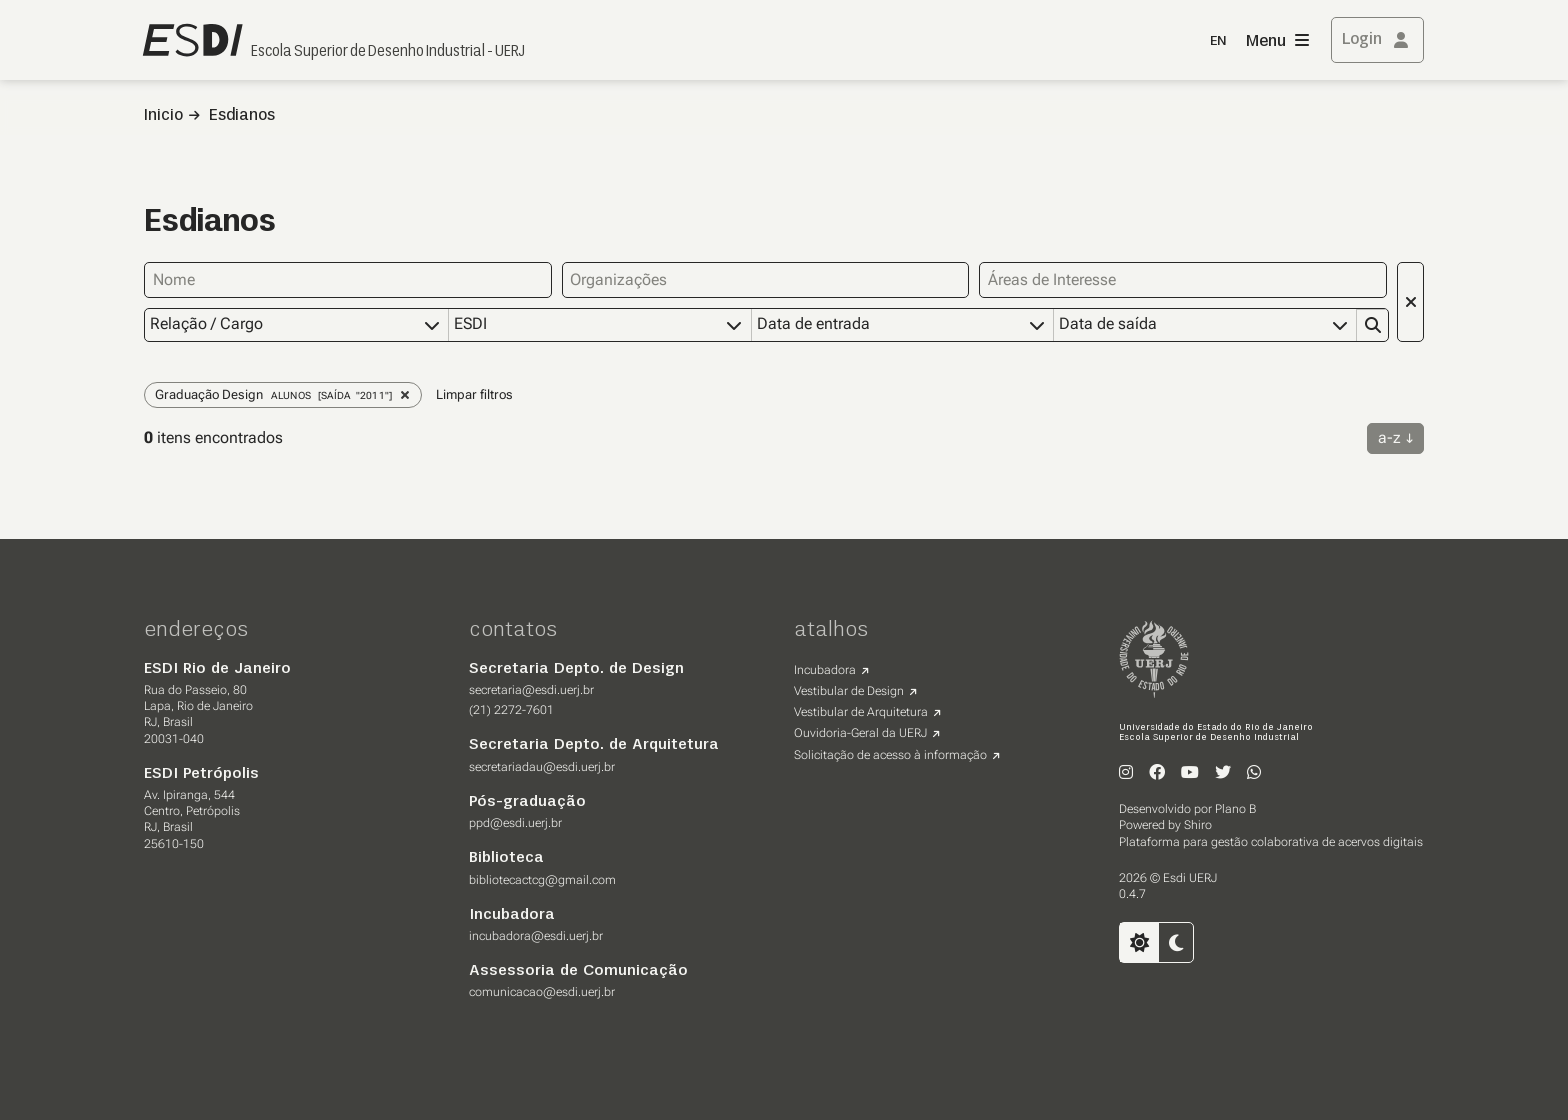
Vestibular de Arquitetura (861, 711)
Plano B (1235, 808)
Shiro (1198, 824)
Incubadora (825, 669)
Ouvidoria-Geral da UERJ (860, 732)
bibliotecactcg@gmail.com (542, 879)
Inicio (163, 116)
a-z (1389, 436)
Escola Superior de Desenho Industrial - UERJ (388, 52)
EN (1218, 41)
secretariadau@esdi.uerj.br (542, 766)
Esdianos (242, 116)
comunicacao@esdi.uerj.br (542, 991)
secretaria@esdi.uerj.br (531, 689)
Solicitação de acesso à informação (890, 754)
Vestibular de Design (849, 690)
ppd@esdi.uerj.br (515, 822)
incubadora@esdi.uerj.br (536, 935)
